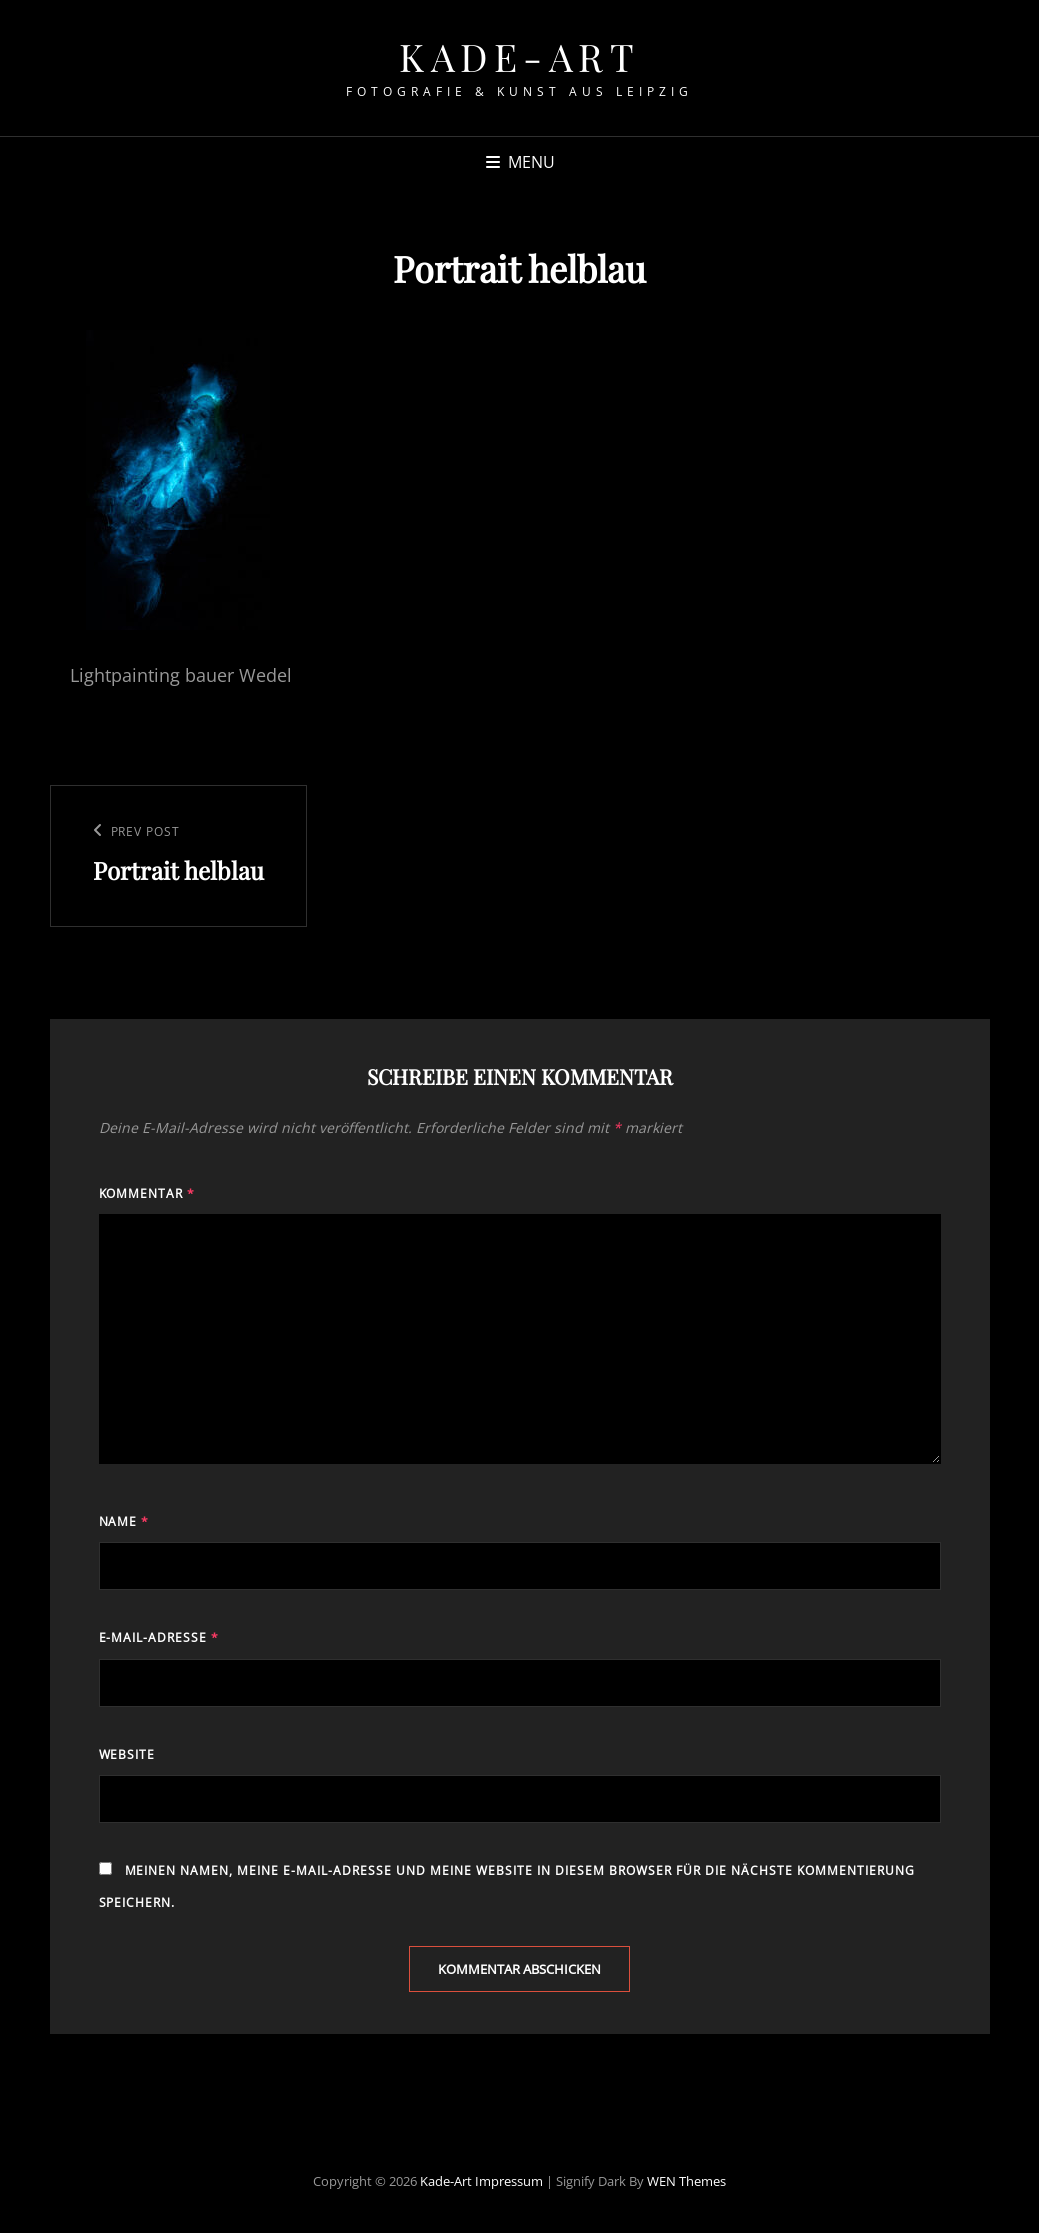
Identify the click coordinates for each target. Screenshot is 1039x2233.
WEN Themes (686, 2181)
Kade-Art (519, 56)
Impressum (509, 2181)
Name (124, 1521)
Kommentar (147, 1193)
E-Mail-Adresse (159, 1637)
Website (127, 1754)
